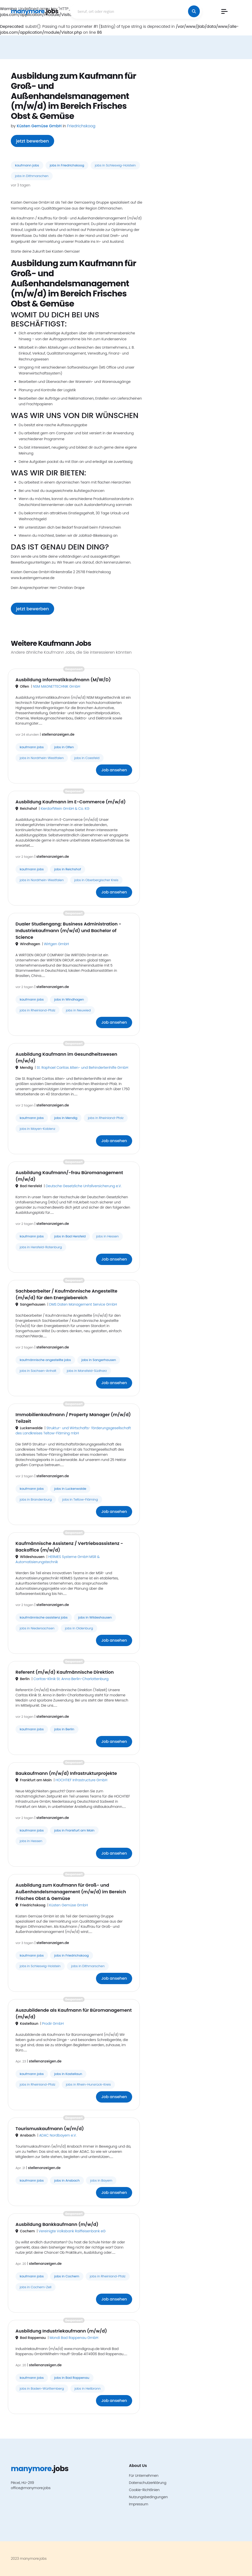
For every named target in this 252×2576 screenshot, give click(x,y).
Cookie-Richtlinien (144, 2489)
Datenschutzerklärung (147, 2482)
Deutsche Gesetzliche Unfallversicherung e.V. (84, 1185)
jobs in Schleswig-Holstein (115, 165)
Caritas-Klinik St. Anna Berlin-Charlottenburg (71, 1678)
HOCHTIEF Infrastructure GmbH (82, 1780)
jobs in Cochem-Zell (35, 2287)
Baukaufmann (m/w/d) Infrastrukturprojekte (66, 1773)
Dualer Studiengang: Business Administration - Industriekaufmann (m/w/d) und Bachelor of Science (68, 930)
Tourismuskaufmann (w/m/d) (50, 2128)
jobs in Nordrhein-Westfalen (42, 758)
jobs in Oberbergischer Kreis (96, 880)
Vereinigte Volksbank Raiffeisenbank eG (72, 2231)
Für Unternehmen (143, 2475)
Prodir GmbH (53, 2023)
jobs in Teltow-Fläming (80, 1499)
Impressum (138, 2504)
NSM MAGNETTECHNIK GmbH (56, 686)
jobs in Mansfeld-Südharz (87, 1370)
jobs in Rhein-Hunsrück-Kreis (88, 2084)
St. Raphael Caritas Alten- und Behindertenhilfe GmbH (82, 1067)
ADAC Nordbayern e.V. (58, 2135)
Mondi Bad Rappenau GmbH (73, 2337)
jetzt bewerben (32, 141)
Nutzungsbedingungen (148, 2497)
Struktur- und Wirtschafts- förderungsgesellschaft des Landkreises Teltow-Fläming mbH (73, 1431)
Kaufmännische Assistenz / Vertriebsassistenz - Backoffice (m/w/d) (69, 1546)
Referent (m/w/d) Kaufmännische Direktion (65, 1672)
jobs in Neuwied (78, 1010)
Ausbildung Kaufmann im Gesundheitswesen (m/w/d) (66, 1057)
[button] (224, 11)
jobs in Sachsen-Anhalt (38, 1370)
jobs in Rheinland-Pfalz (37, 1010)
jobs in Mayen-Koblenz (37, 1128)
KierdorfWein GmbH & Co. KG (65, 808)
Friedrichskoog (81, 126)
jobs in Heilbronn (88, 2388)
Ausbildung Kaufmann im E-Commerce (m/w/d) (71, 802)
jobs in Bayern (101, 2180)
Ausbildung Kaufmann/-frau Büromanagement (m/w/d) (69, 1175)
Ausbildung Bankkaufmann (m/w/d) (57, 2224)
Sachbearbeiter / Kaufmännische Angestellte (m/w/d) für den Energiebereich (66, 1294)
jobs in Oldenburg (79, 1628)
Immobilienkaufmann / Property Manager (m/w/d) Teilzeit (73, 1417)
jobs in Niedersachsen (37, 1628)
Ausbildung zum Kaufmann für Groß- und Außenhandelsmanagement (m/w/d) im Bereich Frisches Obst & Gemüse (71, 1891)
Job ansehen (114, 770)
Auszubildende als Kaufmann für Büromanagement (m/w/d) (74, 2013)
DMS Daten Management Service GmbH (83, 1304)
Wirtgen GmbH (56, 943)
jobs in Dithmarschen (31, 176)
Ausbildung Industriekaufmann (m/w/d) (61, 2331)
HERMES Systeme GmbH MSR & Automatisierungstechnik (58, 1559)
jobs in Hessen (107, 1236)
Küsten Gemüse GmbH (39, 126)
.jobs (34, 11)
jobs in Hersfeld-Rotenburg (41, 1247)
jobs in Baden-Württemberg (42, 2388)
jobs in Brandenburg (36, 1499)
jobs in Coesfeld (86, 758)
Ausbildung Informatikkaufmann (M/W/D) (63, 680)
